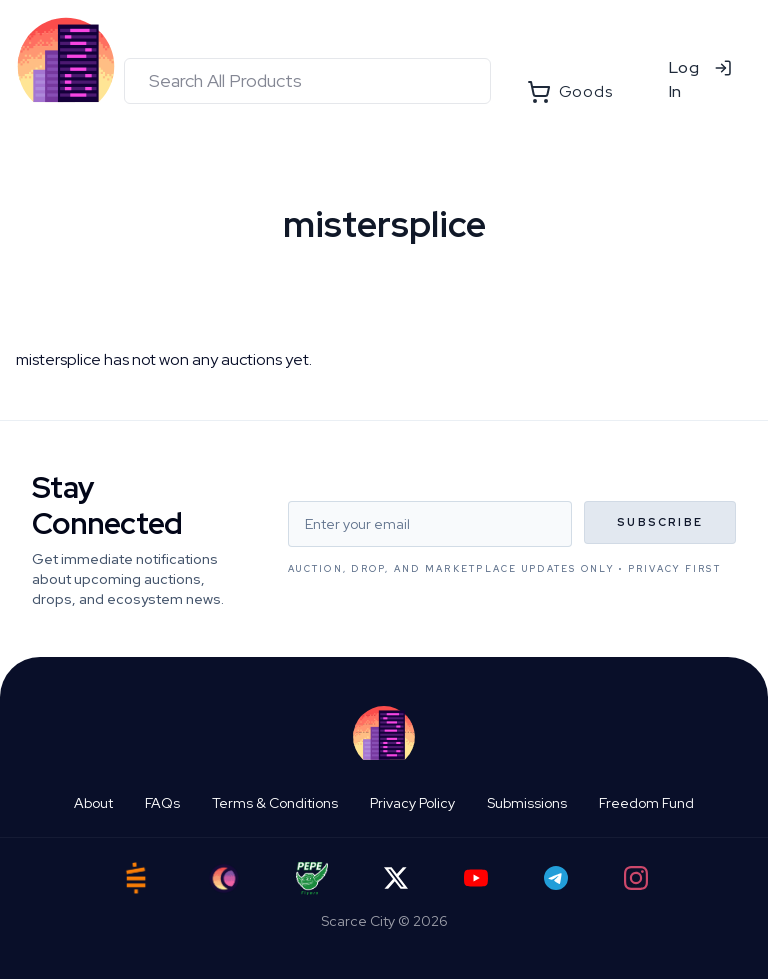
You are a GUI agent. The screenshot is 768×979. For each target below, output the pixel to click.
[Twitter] (396, 878)
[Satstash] (136, 878)
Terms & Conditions (275, 803)
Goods (570, 92)
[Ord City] (224, 878)
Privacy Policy (412, 803)
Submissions (527, 803)
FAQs (162, 803)
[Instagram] (636, 878)
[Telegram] (556, 878)
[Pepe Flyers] (312, 878)
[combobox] (307, 81)
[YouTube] (476, 878)
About (93, 803)
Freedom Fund (646, 803)
